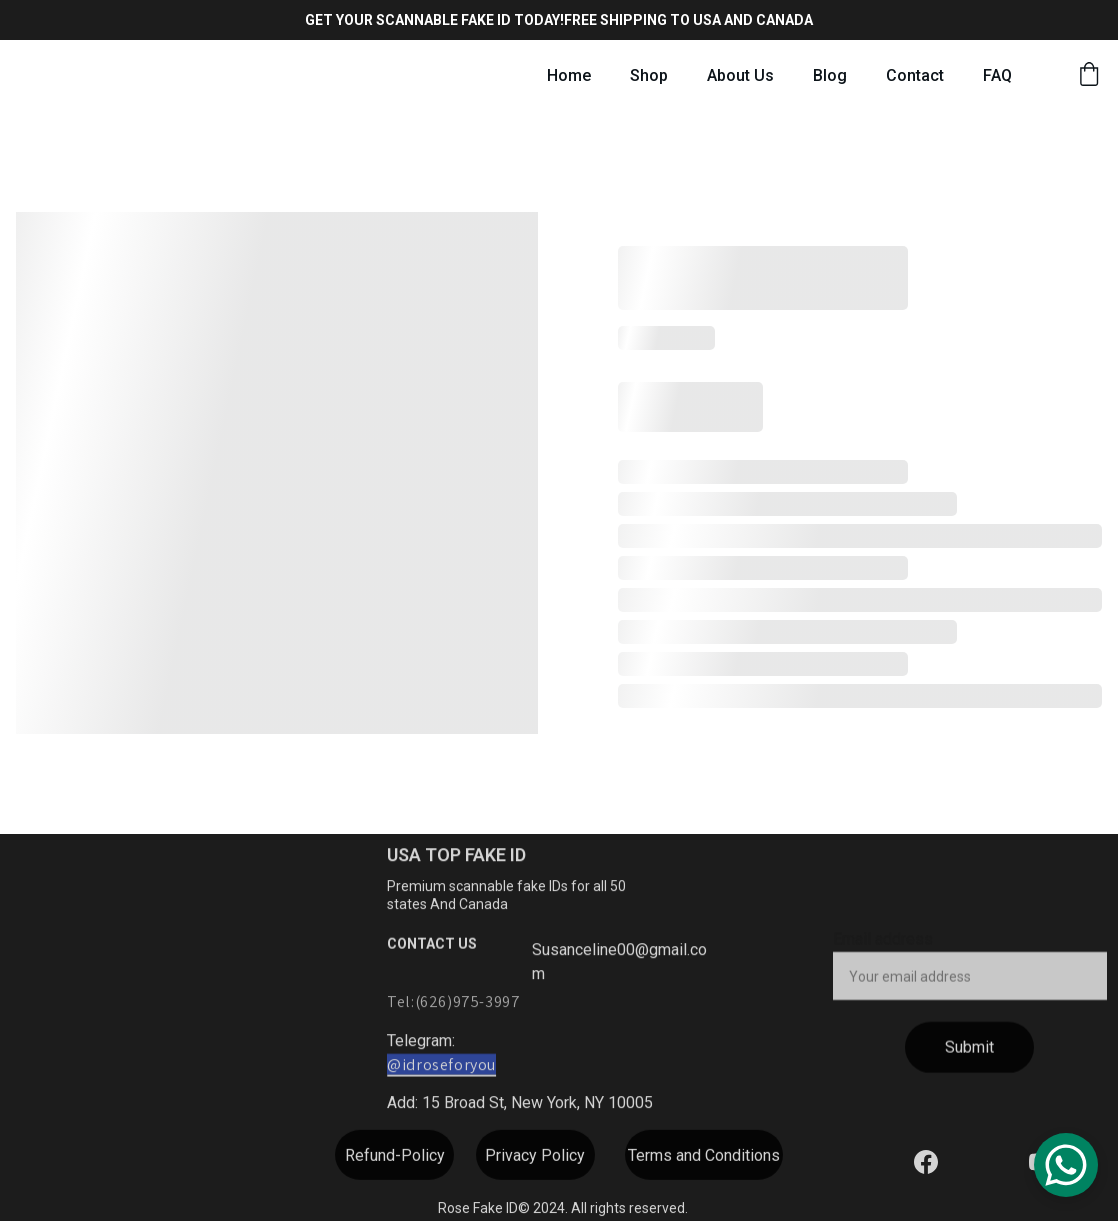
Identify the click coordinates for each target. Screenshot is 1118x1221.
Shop (649, 75)
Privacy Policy (535, 1158)
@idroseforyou (441, 1067)
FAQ (997, 75)
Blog (830, 75)
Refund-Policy (395, 1158)
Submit (969, 1058)
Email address (883, 950)
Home (569, 75)
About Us (740, 75)
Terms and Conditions (704, 1158)
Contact (915, 75)
